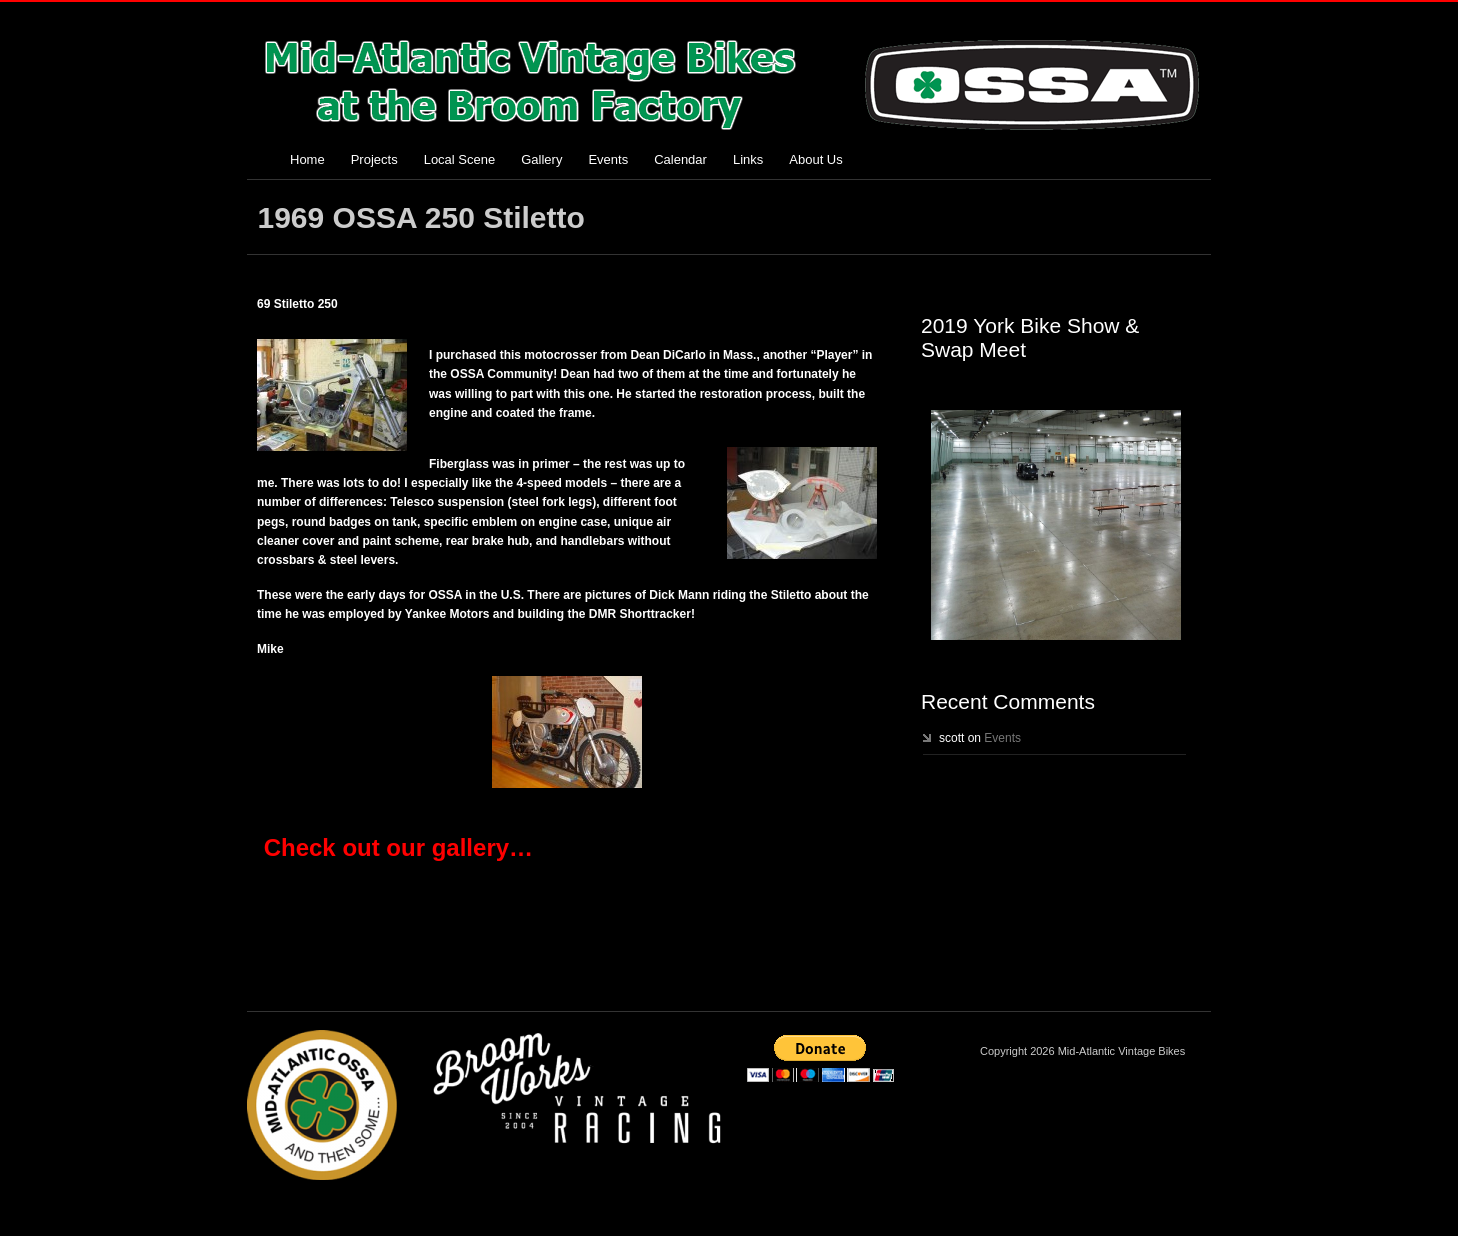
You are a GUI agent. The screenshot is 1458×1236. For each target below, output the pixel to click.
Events (608, 159)
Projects (374, 159)
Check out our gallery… (398, 847)
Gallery (541, 159)
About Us (815, 159)
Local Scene (460, 159)
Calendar (680, 159)
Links (748, 159)
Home (307, 159)
